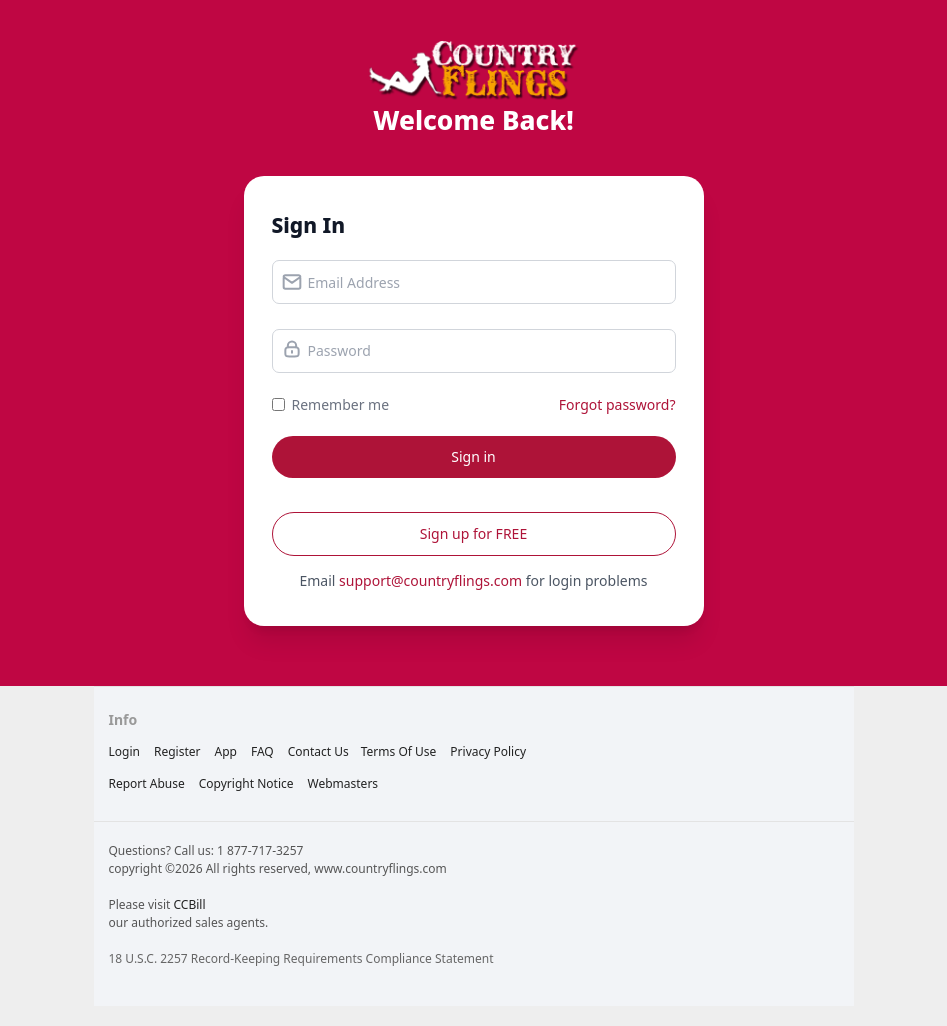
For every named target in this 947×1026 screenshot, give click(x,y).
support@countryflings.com (430, 580)
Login (124, 751)
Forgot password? (617, 404)
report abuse (147, 783)
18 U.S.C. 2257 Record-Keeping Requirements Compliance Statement (301, 958)
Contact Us (318, 751)
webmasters (343, 783)
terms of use (399, 751)
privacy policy (488, 751)
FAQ (262, 751)
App (225, 751)
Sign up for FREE (473, 533)
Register (177, 751)
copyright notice (246, 783)
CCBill (189, 904)
